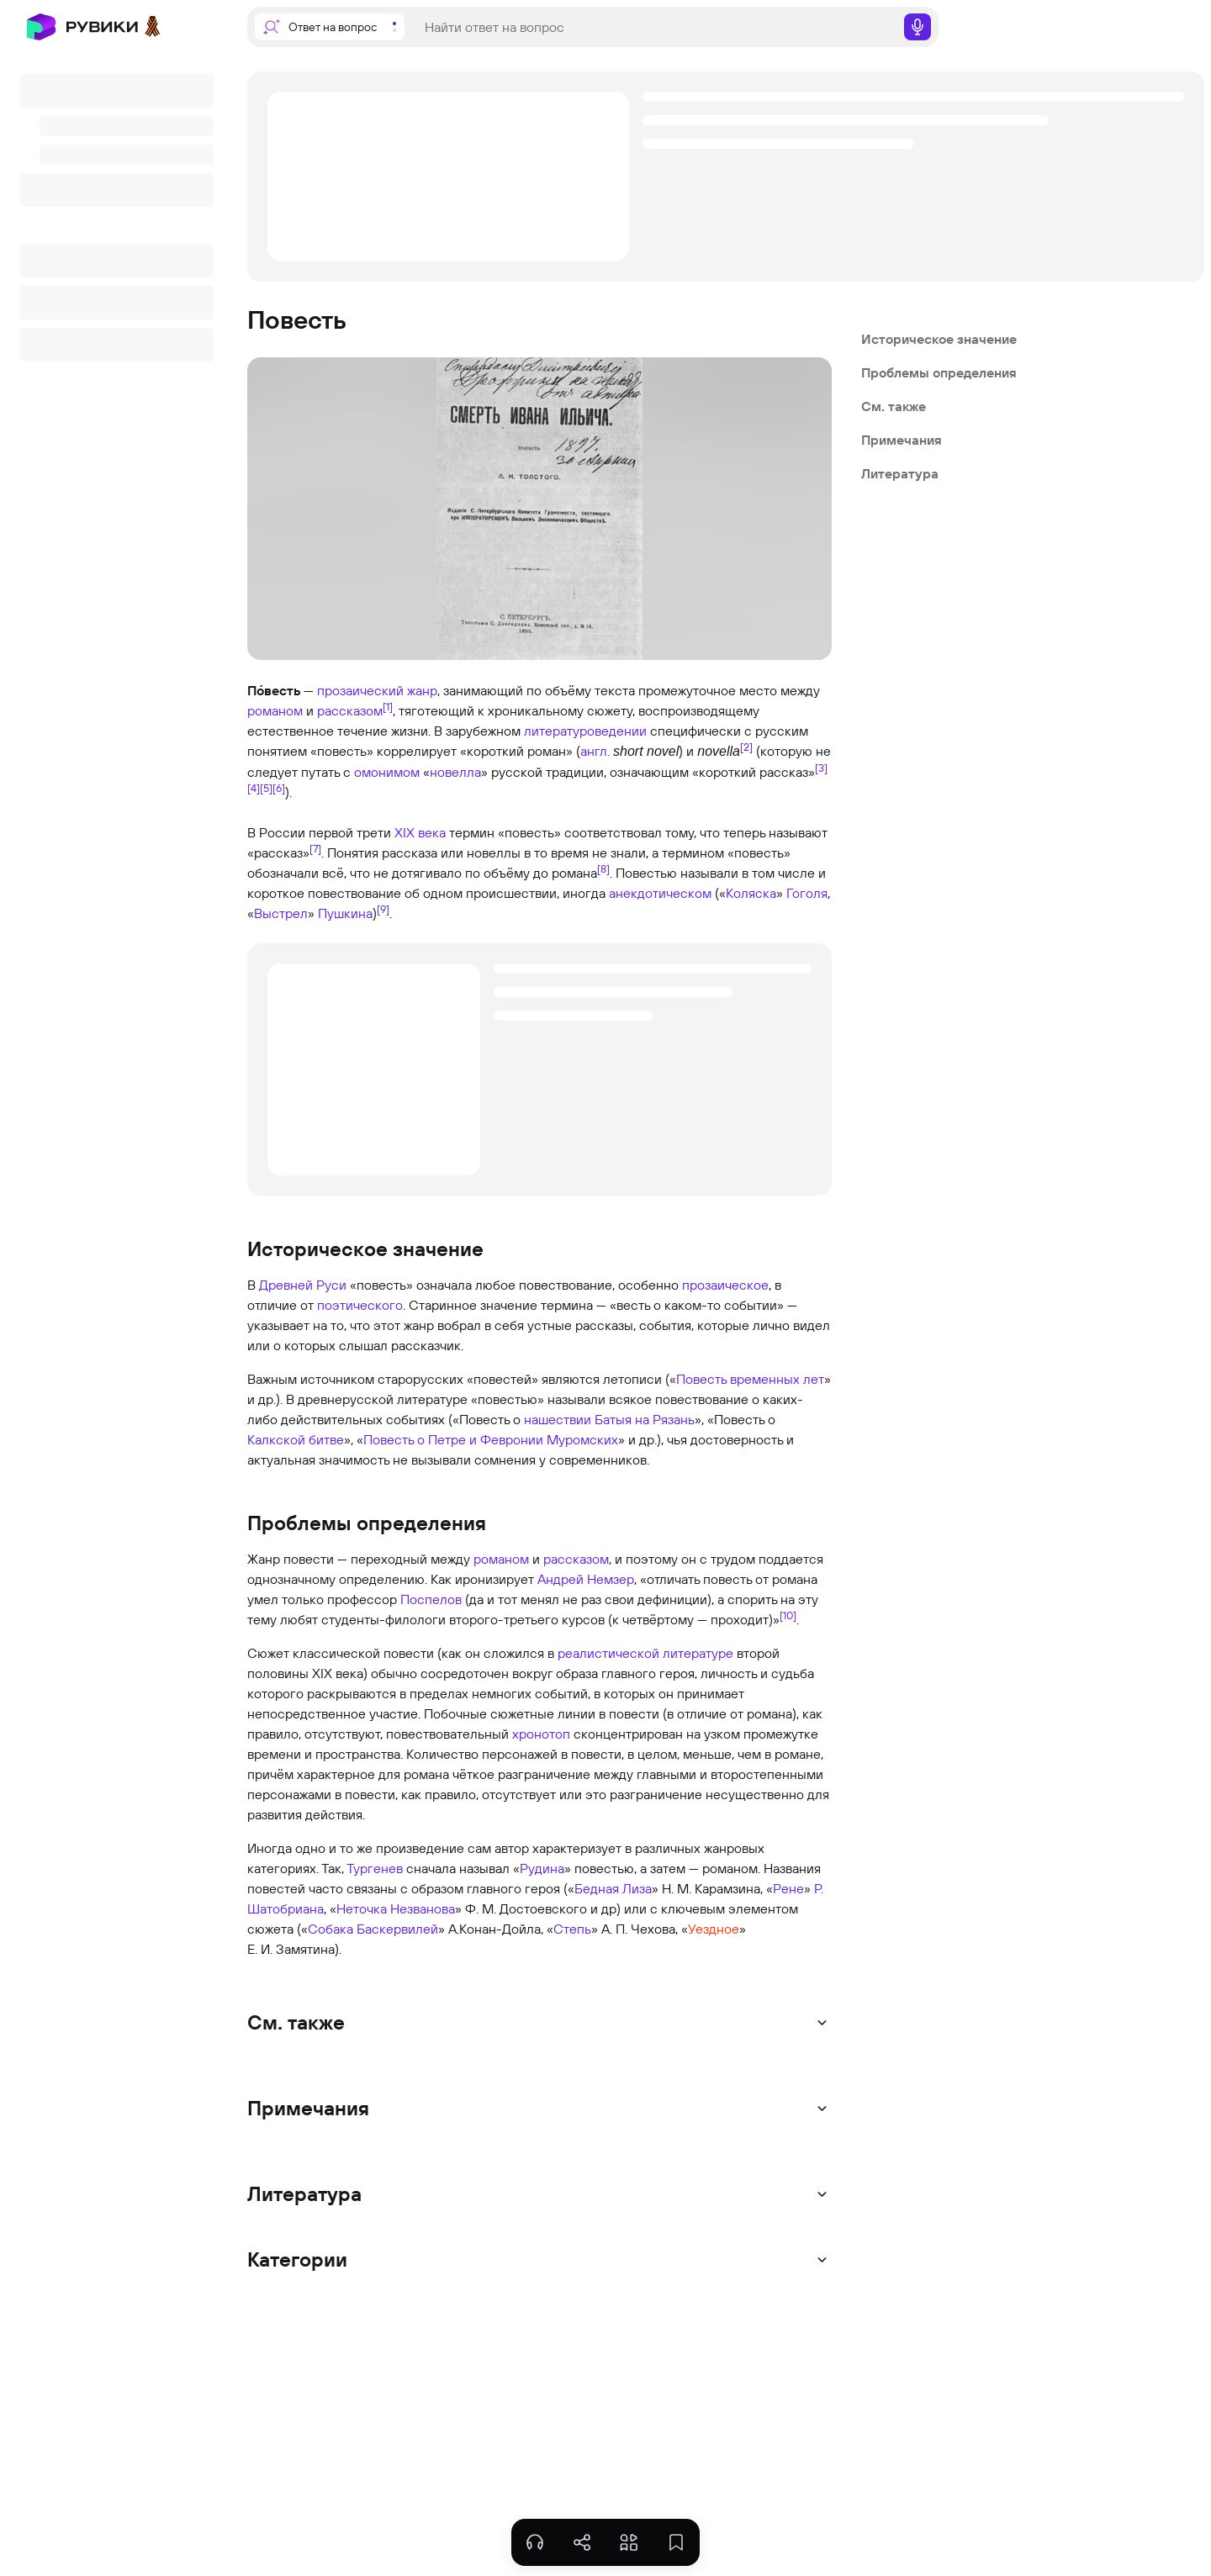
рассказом (350, 710)
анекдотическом (660, 892)
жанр (422, 690)
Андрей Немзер (585, 1578)
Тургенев (374, 1868)
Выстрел (281, 913)
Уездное (713, 1928)
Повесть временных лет (750, 1378)
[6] (278, 787)
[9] (383, 909)
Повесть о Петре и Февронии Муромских (490, 1439)
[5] (266, 787)
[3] (821, 767)
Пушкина (345, 913)
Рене (788, 1888)
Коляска (751, 892)
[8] (603, 868)
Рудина (542, 1868)
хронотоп (541, 1733)
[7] (315, 848)
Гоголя (807, 892)
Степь (572, 1928)
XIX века (420, 832)
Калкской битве (295, 1439)
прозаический (360, 690)
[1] (388, 706)
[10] (788, 1615)
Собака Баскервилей (373, 1928)
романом (275, 710)
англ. (595, 750)
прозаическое (725, 1284)
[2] (746, 746)
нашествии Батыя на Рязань (609, 1419)
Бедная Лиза (613, 1888)
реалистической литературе (645, 1652)
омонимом (387, 771)
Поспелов (431, 1599)
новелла (455, 771)
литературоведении (585, 730)
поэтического (360, 1304)
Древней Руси (302, 1284)
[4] (253, 787)
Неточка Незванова (395, 1908)
